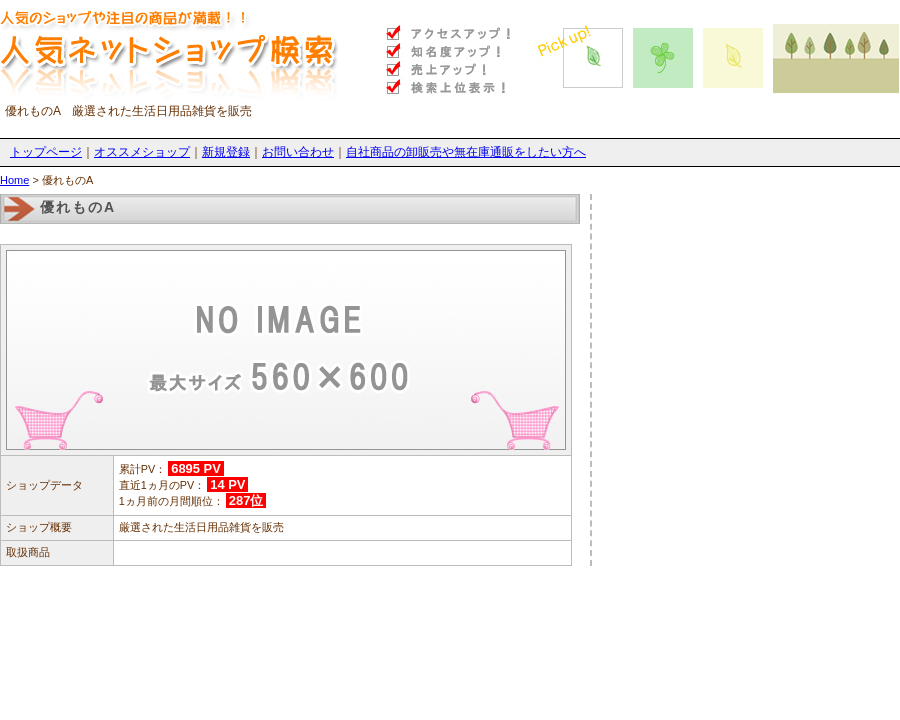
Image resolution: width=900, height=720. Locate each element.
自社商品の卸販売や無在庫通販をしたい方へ (466, 152)
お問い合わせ (298, 152)
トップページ (46, 152)
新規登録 (226, 152)
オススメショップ (142, 152)
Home (14, 180)
